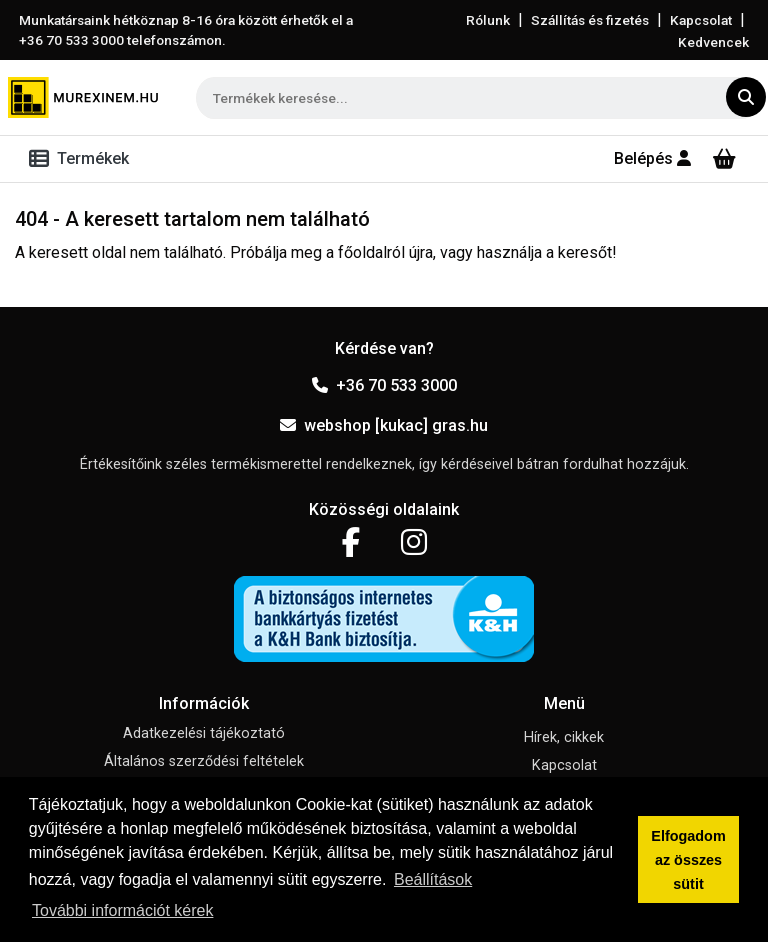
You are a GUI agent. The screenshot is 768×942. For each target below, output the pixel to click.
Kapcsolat (701, 20)
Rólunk (488, 20)
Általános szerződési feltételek (204, 761)
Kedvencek (713, 42)
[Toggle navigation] (83, 159)
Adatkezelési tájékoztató (204, 733)
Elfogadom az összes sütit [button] (688, 860)
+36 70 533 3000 (384, 385)
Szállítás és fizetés (590, 20)
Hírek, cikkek (564, 737)
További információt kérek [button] (122, 910)
